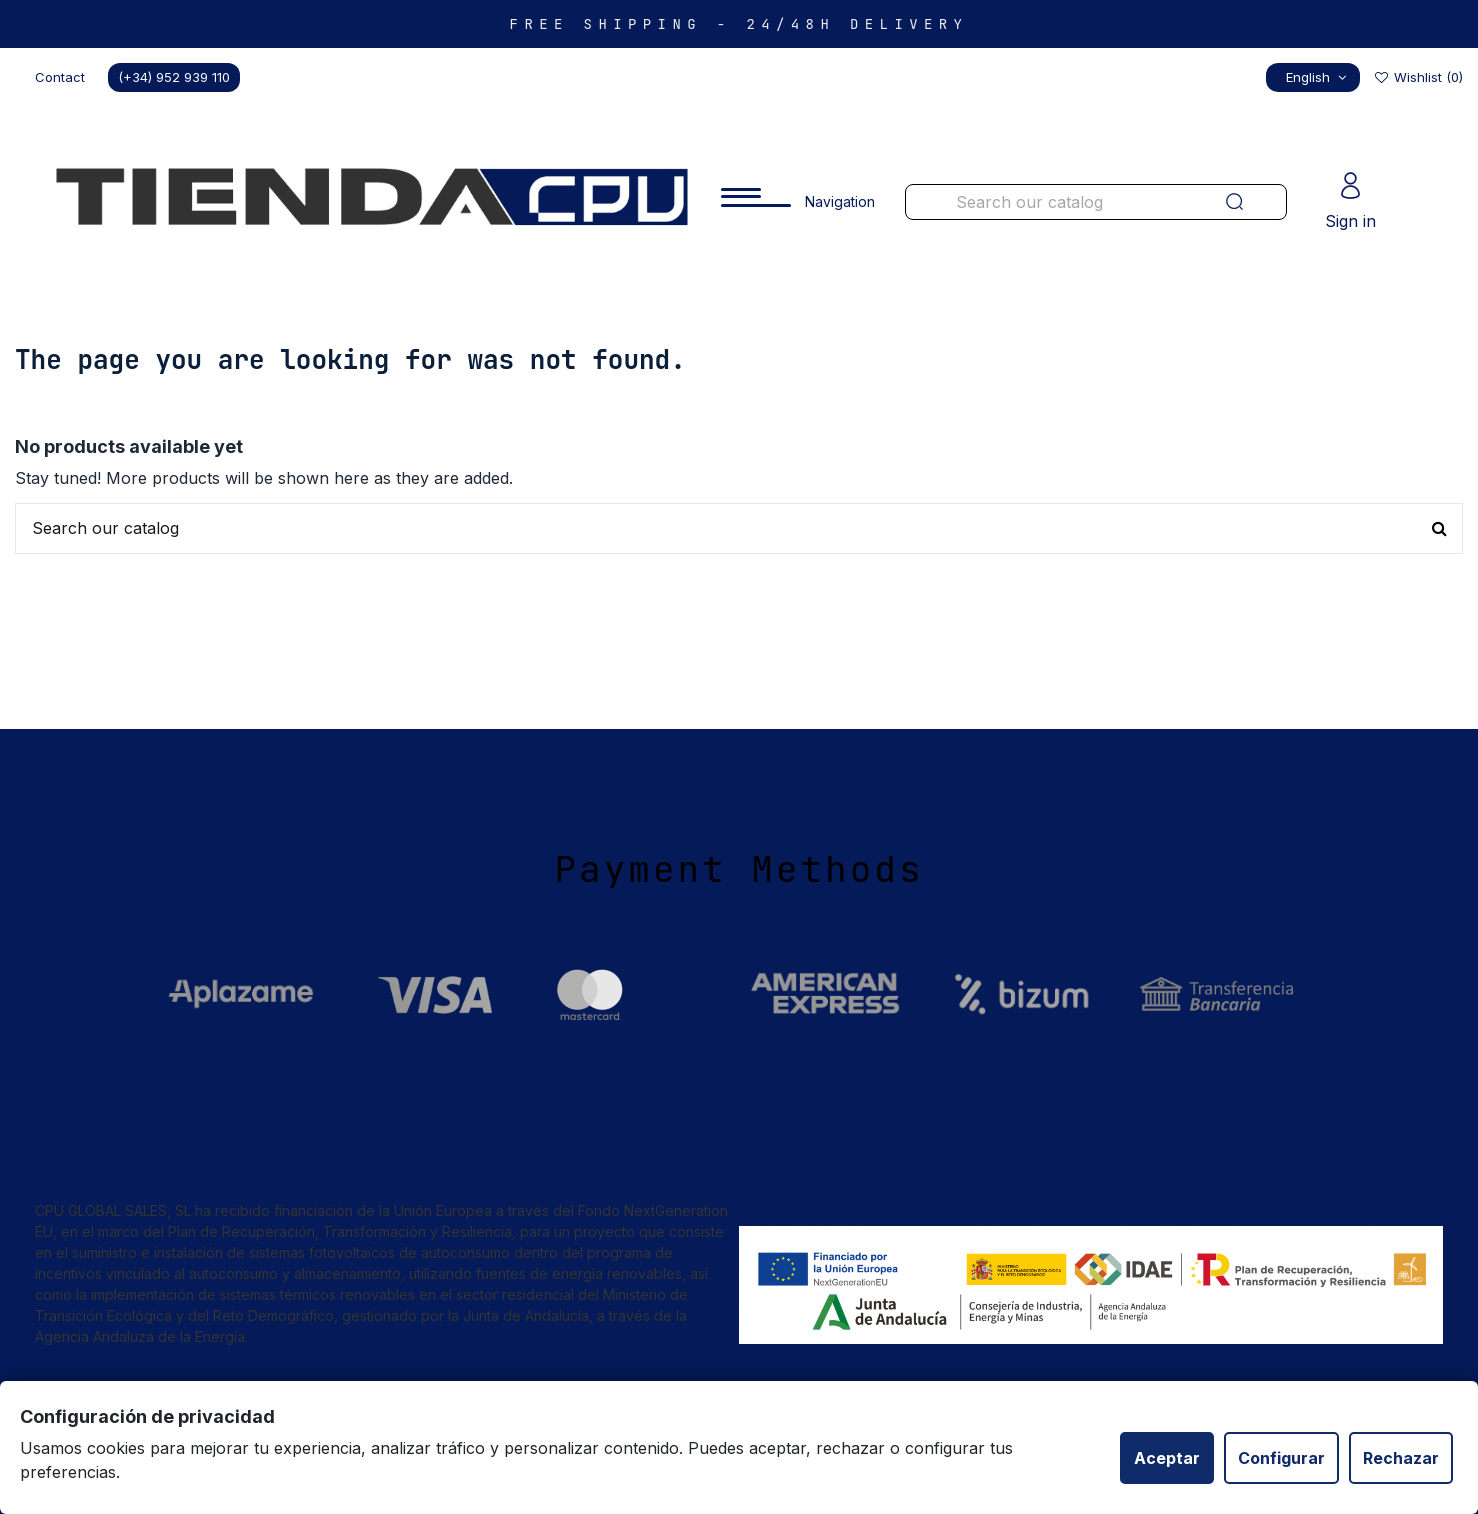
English (1318, 77)
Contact (60, 77)
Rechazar (1401, 1458)
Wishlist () (1418, 77)
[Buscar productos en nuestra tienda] (1057, 202)
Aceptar (1167, 1458)
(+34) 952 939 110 (174, 77)
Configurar (1281, 1458)
